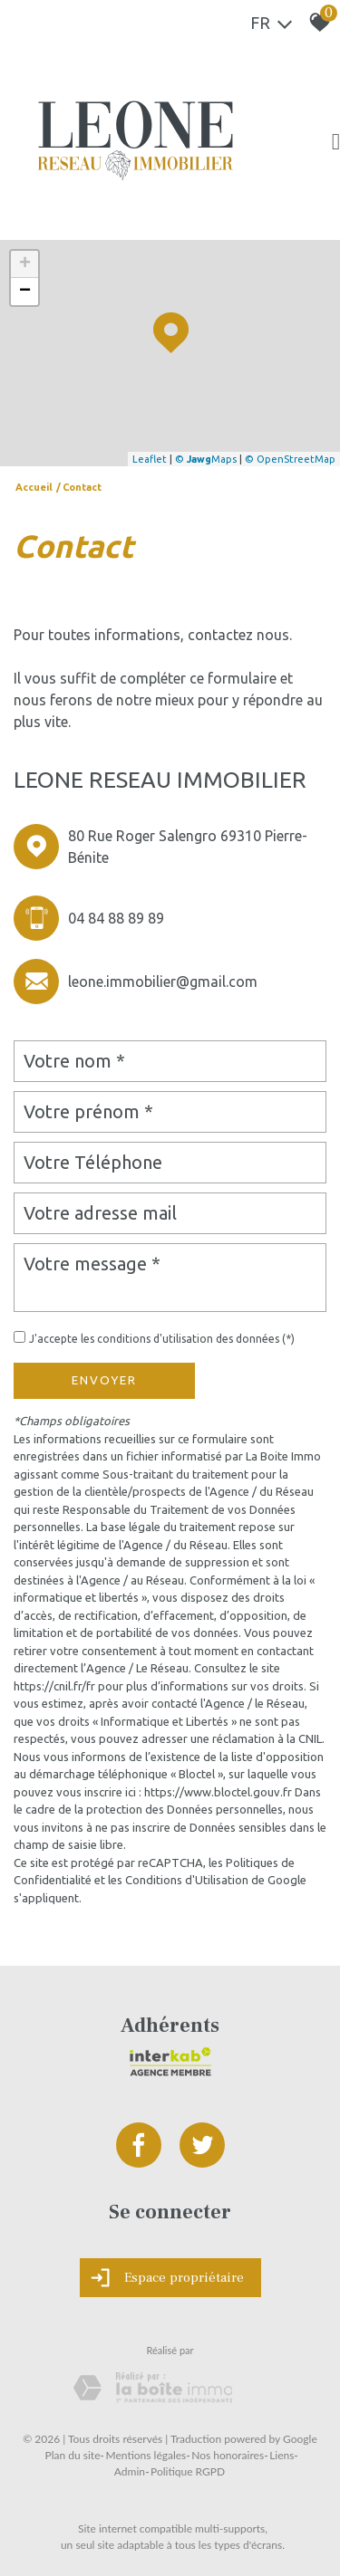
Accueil (34, 487)
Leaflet (149, 459)
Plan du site (73, 2455)
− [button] (25, 291)
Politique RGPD (188, 2471)
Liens (281, 2455)
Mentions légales (145, 2455)
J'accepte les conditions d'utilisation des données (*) (162, 1339)
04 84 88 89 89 (116, 918)
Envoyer (104, 1380)
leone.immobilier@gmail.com (162, 981)
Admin (129, 2471)
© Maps (206, 459)
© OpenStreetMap (290, 459)
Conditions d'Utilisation (186, 1879)
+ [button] (25, 264)
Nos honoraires (227, 2455)
